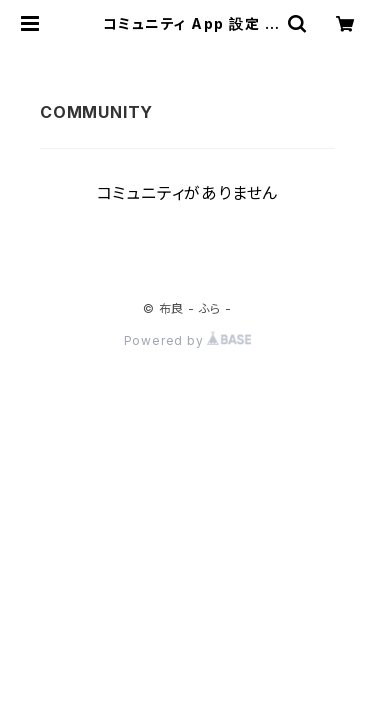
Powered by (188, 340)
